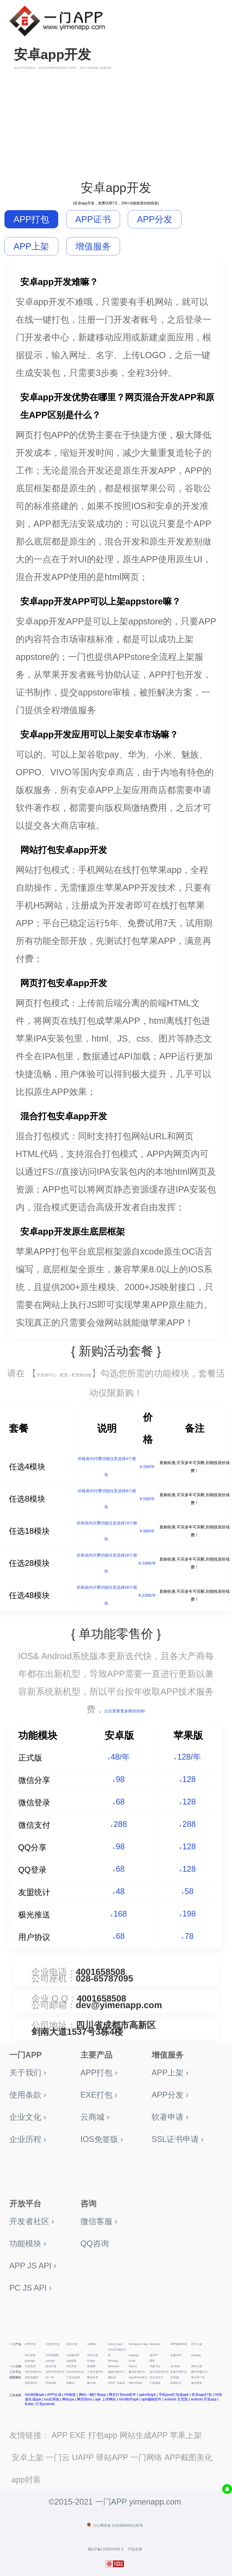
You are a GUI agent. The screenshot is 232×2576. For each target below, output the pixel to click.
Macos (133, 2366)
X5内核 (174, 2377)
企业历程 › (27, 2139)
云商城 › (94, 2117)
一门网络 (146, 2457)
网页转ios (84, 2399)
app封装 (26, 2479)
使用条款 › (27, 2094)
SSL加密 (30, 2355)
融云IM (91, 2383)
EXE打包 (72, 2344)
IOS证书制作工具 (117, 2352)
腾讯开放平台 (199, 2371)
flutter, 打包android (39, 2404)
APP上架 (196, 2344)
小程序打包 (52, 2344)
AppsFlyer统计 (138, 2377)
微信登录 (196, 2383)
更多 (152, 2360)
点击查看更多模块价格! (124, 1711)
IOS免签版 (52, 2355)
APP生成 (54, 2394)
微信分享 (92, 2377)
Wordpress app (138, 2344)
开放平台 (155, 2366)
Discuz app (115, 2344)
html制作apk (128, 2399)
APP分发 (92, 2355)
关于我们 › (27, 2072)
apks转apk (147, 2394)
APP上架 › (170, 2072)
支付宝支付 (156, 2377)
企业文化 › (27, 2117)
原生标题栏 (32, 2377)
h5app (91, 2360)
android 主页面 (176, 2399)
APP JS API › (32, 2265)
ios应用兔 (51, 2399)
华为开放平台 (33, 2371)
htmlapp (113, 2360)
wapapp (134, 2355)
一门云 (58, 2457)
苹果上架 (186, 2435)
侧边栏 (112, 2377)
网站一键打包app (92, 2394)
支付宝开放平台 (159, 2371)
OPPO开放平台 (55, 2371)
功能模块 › (27, 2243)
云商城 (91, 2344)
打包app (102, 2435)
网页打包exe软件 (122, 2394)
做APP (154, 2355)
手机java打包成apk (174, 2394)
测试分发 (196, 2366)
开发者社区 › (31, 2221)
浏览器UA (31, 2383)
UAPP (83, 2457)
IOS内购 (51, 2383)
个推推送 (155, 2383)
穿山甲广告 (198, 2377)
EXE (78, 2435)
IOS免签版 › (101, 2139)
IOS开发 (71, 2366)
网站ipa (68, 2399)
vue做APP (72, 2355)
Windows (114, 2366)
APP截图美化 (188, 2457)
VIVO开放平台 (75, 2371)
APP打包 (30, 2344)
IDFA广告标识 (116, 2383)
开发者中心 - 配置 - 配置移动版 (64, 1375)
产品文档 (135, 2549)
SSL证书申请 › (178, 2139)
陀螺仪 (70, 2383)
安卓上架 (28, 2457)
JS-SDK (175, 2366)
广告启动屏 (73, 2377)
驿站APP (112, 2457)
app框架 (71, 2360)
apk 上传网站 (105, 2399)
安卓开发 (51, 2366)
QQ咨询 (94, 2243)
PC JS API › (30, 2287)
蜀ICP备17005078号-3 (105, 2549)
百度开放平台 (178, 2371)
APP (60, 2435)
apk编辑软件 (151, 2399)
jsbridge (30, 2360)
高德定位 (175, 2383)
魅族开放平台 (116, 2371)
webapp (196, 2355)
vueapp (50, 2360)
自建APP (175, 2355)
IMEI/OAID (135, 2383)
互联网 (91, 2366)
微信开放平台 (137, 2371)
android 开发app (204, 2399)
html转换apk (34, 2394)
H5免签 (70, 2394)
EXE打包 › (98, 2094)
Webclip (155, 2344)
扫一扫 (50, 2377)
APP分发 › (170, 2094)
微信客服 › (98, 2221)
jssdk (132, 2360)
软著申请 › (170, 2117)
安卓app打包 (202, 2394)
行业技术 (30, 2366)
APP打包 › (98, 2072)
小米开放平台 (95, 2371)
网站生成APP (144, 2435)
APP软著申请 (178, 2344)
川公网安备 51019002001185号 (118, 2525)
